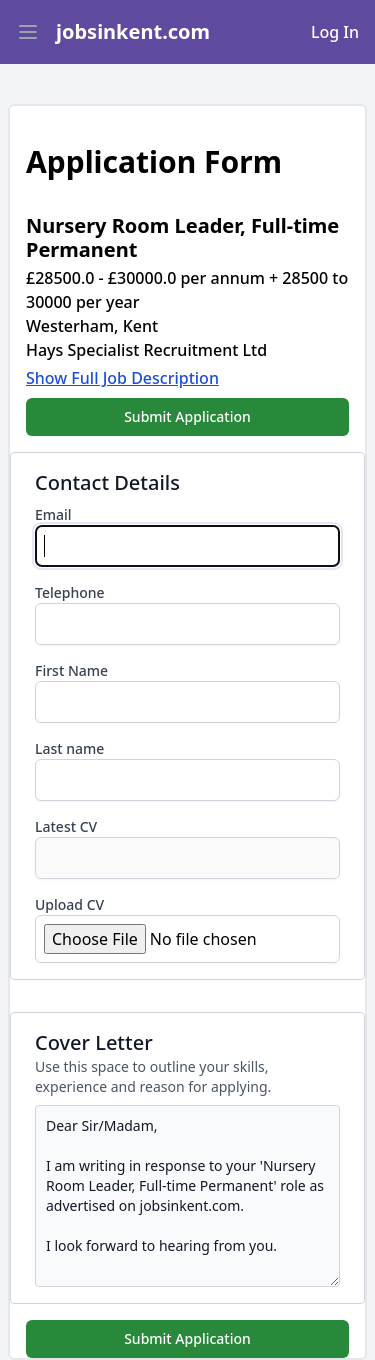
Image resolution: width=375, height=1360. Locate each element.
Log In (335, 32)
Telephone (70, 592)
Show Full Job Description (122, 378)
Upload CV (69, 904)
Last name (69, 748)
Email (53, 514)
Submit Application (187, 416)
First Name (71, 670)
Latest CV (66, 826)
